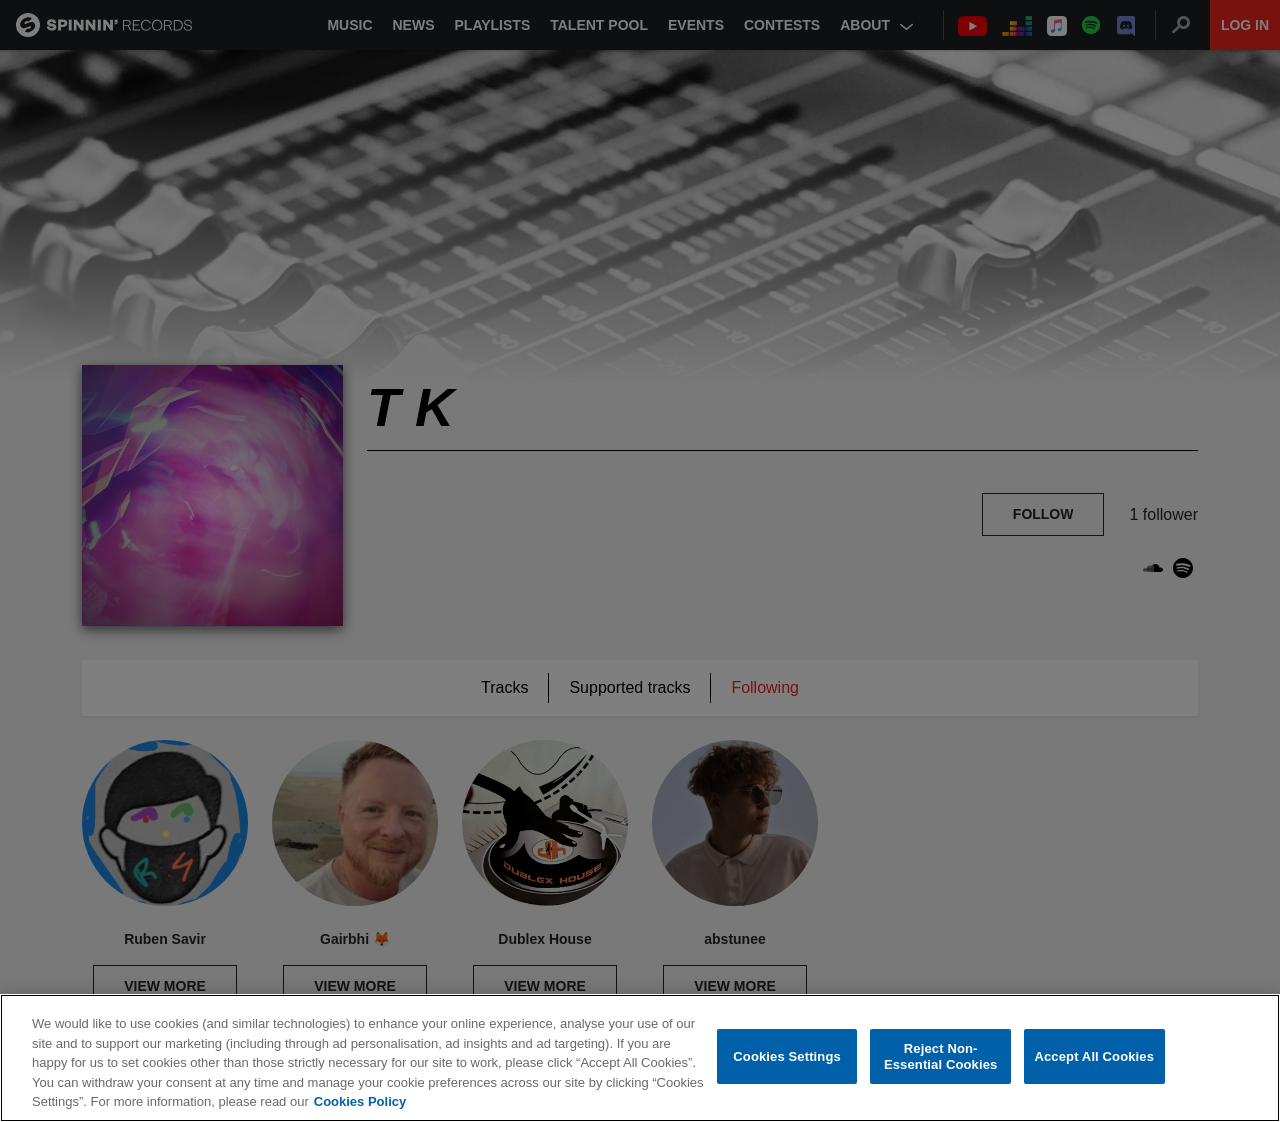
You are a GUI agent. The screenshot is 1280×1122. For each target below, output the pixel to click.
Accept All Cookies (1094, 1056)
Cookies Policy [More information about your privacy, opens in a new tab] (360, 1101)
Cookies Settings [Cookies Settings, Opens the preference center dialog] (787, 1056)
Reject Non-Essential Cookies (940, 1056)
